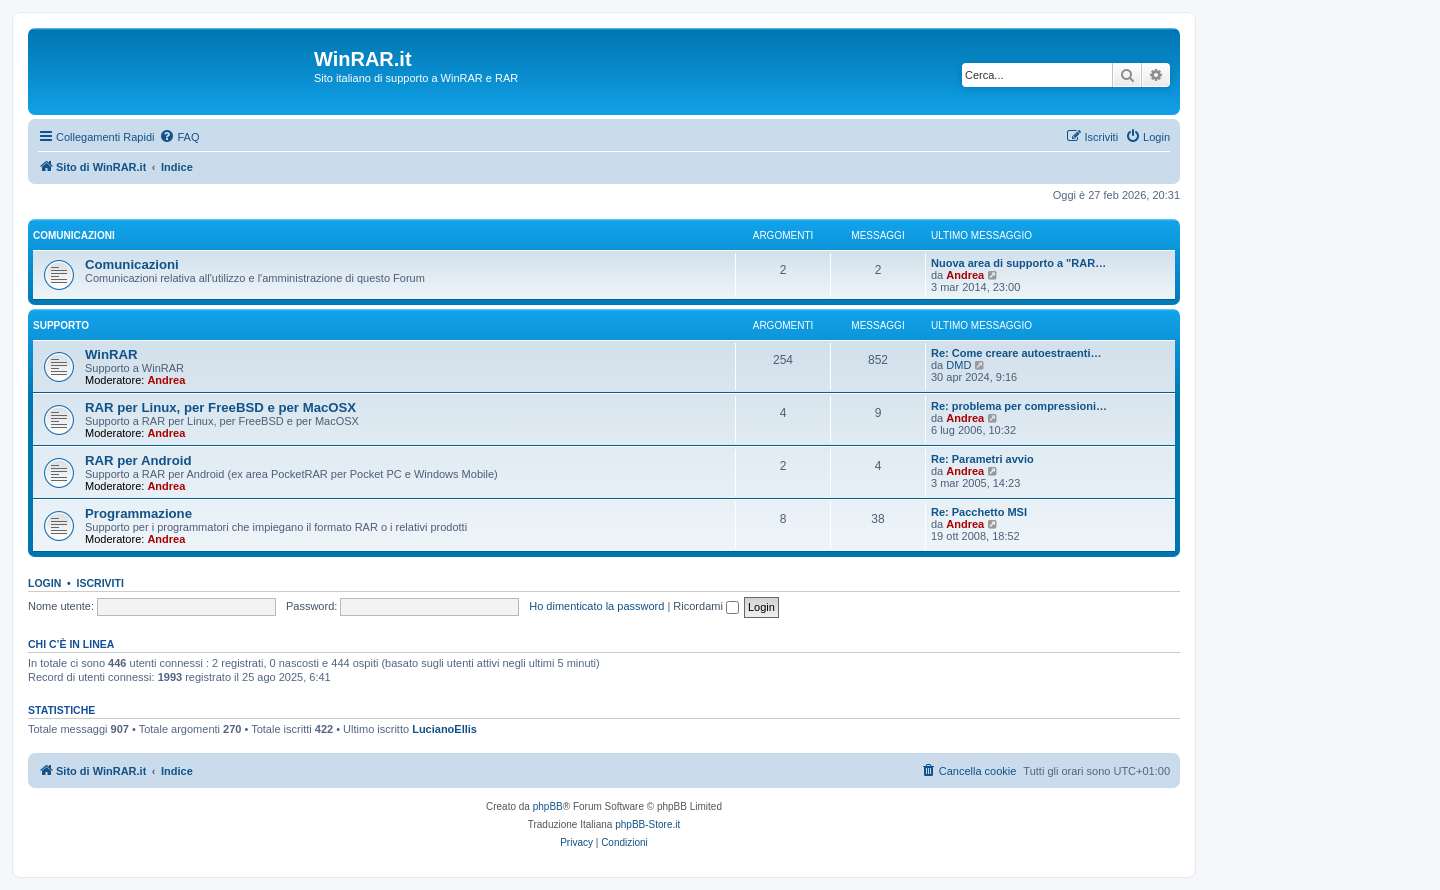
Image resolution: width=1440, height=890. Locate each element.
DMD (958, 365)
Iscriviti (100, 583)
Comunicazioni (74, 235)
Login (44, 583)
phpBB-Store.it (647, 824)
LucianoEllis (444, 729)
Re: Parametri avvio (982, 459)
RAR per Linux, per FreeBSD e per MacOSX (220, 407)
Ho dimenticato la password (596, 606)
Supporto (61, 325)
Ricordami (706, 606)
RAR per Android (138, 460)
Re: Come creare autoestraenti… (1016, 353)
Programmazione (138, 513)
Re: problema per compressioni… (1019, 406)
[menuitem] (179, 137)
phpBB (548, 806)
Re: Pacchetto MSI (979, 512)
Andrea (965, 275)
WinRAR (111, 354)
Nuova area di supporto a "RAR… (1018, 263)
